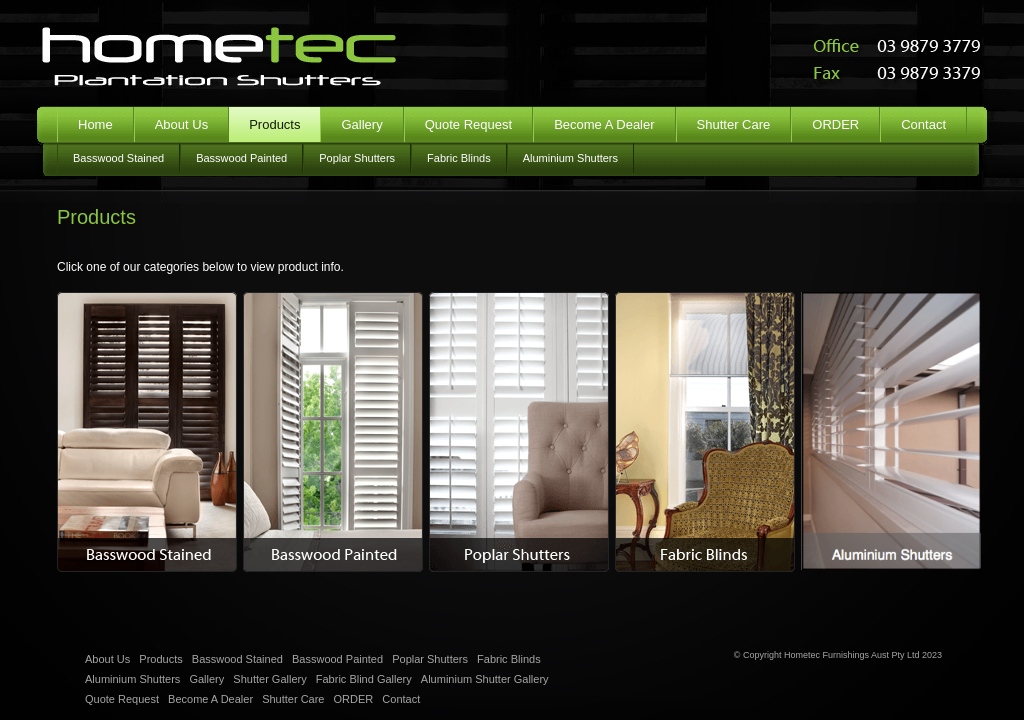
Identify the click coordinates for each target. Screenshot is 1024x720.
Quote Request (468, 124)
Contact (923, 124)
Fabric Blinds (459, 158)
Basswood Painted (241, 158)
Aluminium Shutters (570, 158)
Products (160, 659)
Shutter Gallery (269, 679)
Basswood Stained (118, 158)
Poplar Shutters (357, 158)
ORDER (835, 124)
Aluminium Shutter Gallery (485, 679)
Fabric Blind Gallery (364, 679)
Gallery (361, 124)
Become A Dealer (604, 124)
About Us (181, 124)
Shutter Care (734, 124)
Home (95, 124)
